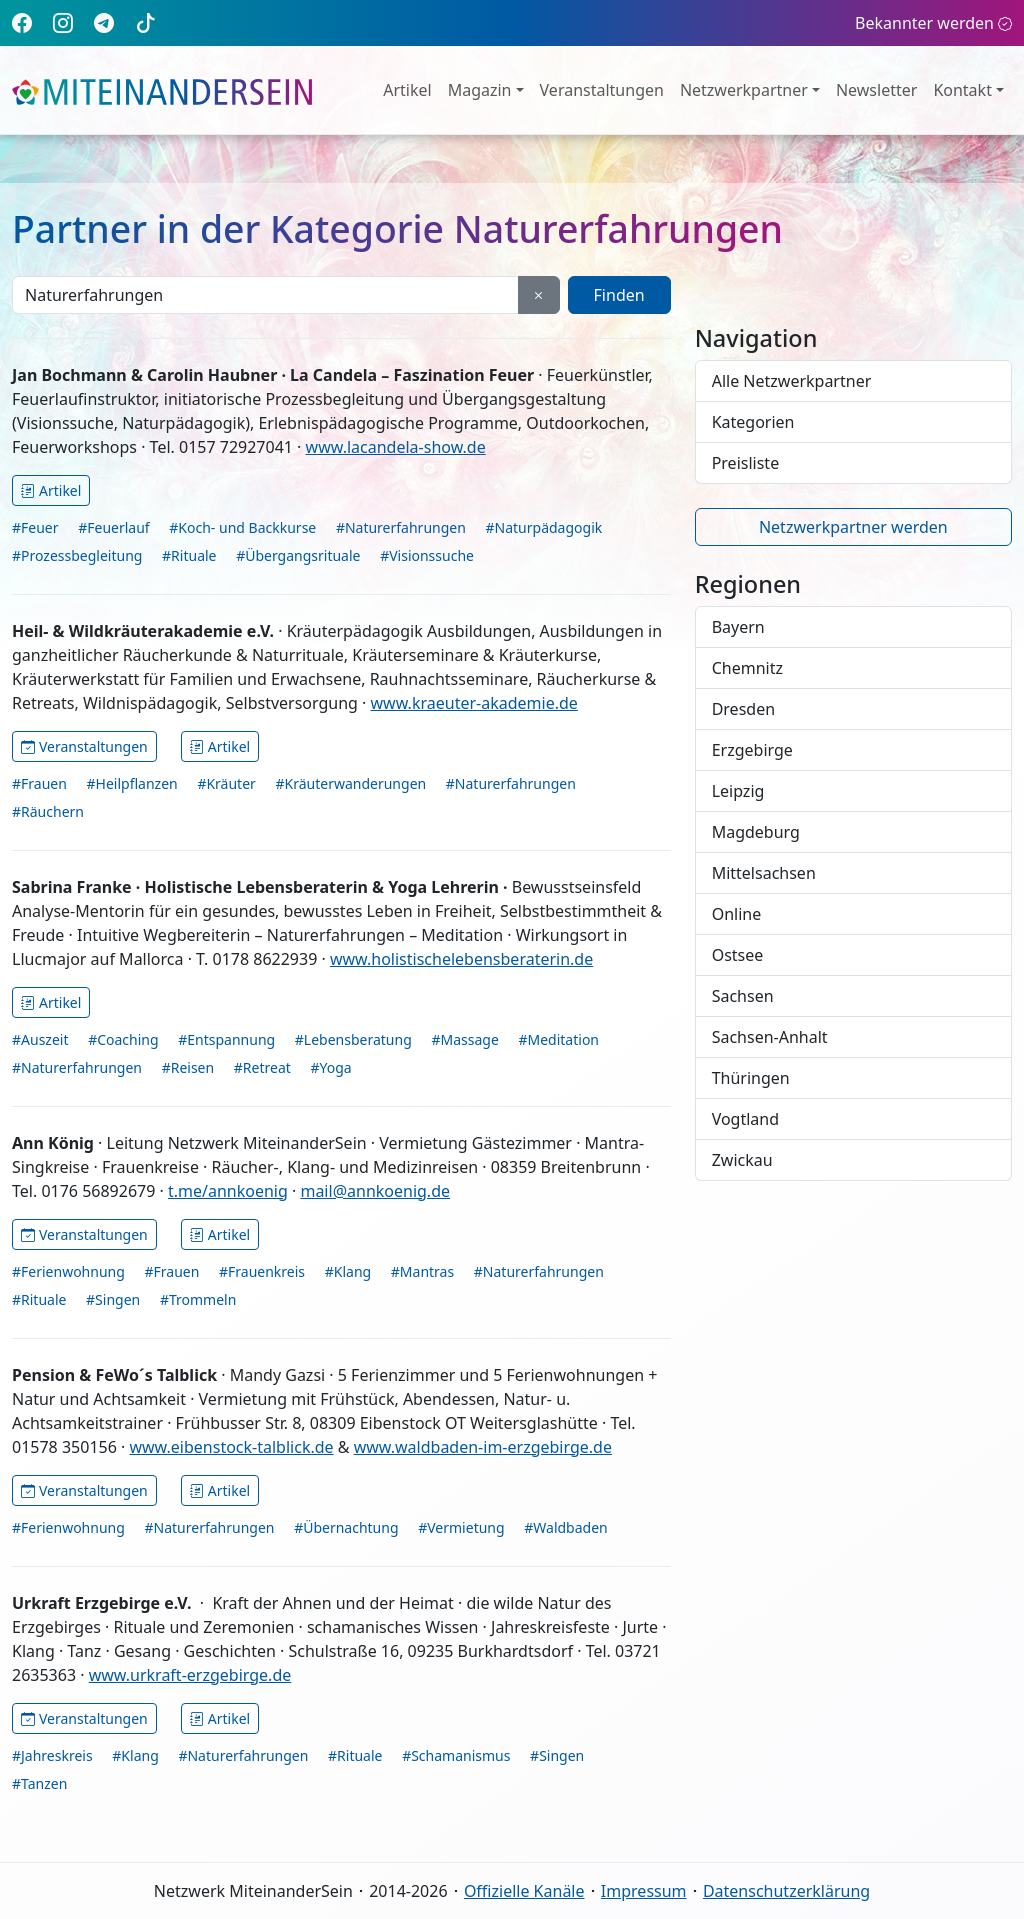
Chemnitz (747, 668)
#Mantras (422, 1271)
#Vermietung (461, 1527)
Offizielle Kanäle (524, 1891)
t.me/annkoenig (228, 1191)
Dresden (743, 709)
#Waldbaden (565, 1527)
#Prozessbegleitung (77, 555)
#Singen (113, 1299)
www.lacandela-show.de (396, 447)
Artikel (407, 90)
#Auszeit (40, 1039)
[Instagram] (63, 22)
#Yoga (330, 1067)
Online (737, 914)
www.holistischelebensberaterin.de (461, 959)
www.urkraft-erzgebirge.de (190, 1675)
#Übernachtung (346, 1527)
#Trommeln (198, 1299)
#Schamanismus (456, 1755)
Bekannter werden (933, 23)
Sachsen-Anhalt (770, 1037)
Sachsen (743, 996)
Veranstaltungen (602, 90)
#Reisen (188, 1067)
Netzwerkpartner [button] (744, 90)
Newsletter (876, 90)
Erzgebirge (752, 750)
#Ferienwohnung (68, 1271)
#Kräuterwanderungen (350, 783)
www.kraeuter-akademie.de (474, 703)
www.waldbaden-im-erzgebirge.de (483, 1447)
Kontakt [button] (962, 90)
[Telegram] (104, 22)
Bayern (738, 627)
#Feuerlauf (113, 527)
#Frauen (39, 783)
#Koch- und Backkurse (242, 527)
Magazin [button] (480, 90)
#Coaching (123, 1039)
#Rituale (189, 555)
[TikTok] (146, 22)
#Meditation (558, 1039)
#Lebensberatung (353, 1039)
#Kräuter (226, 783)
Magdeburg (756, 832)
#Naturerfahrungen (401, 527)
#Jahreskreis (52, 1755)
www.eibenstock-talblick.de (231, 1447)
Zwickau (742, 1160)
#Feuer (35, 527)
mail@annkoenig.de (375, 1191)
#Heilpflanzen (132, 783)
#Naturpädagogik (544, 527)
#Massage (464, 1039)
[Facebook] (22, 22)
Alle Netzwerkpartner (792, 381)
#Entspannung (226, 1039)
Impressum (644, 1891)
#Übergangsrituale (298, 555)
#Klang (348, 1271)
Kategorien (753, 422)
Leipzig (738, 791)
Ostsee (738, 955)
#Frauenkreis (262, 1271)
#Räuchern (48, 811)
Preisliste (746, 463)
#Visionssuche (427, 555)
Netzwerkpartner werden (853, 527)
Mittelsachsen (764, 873)
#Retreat (262, 1067)
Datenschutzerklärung (786, 1891)
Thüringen (751, 1078)
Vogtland (745, 1119)
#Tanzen (39, 1783)
